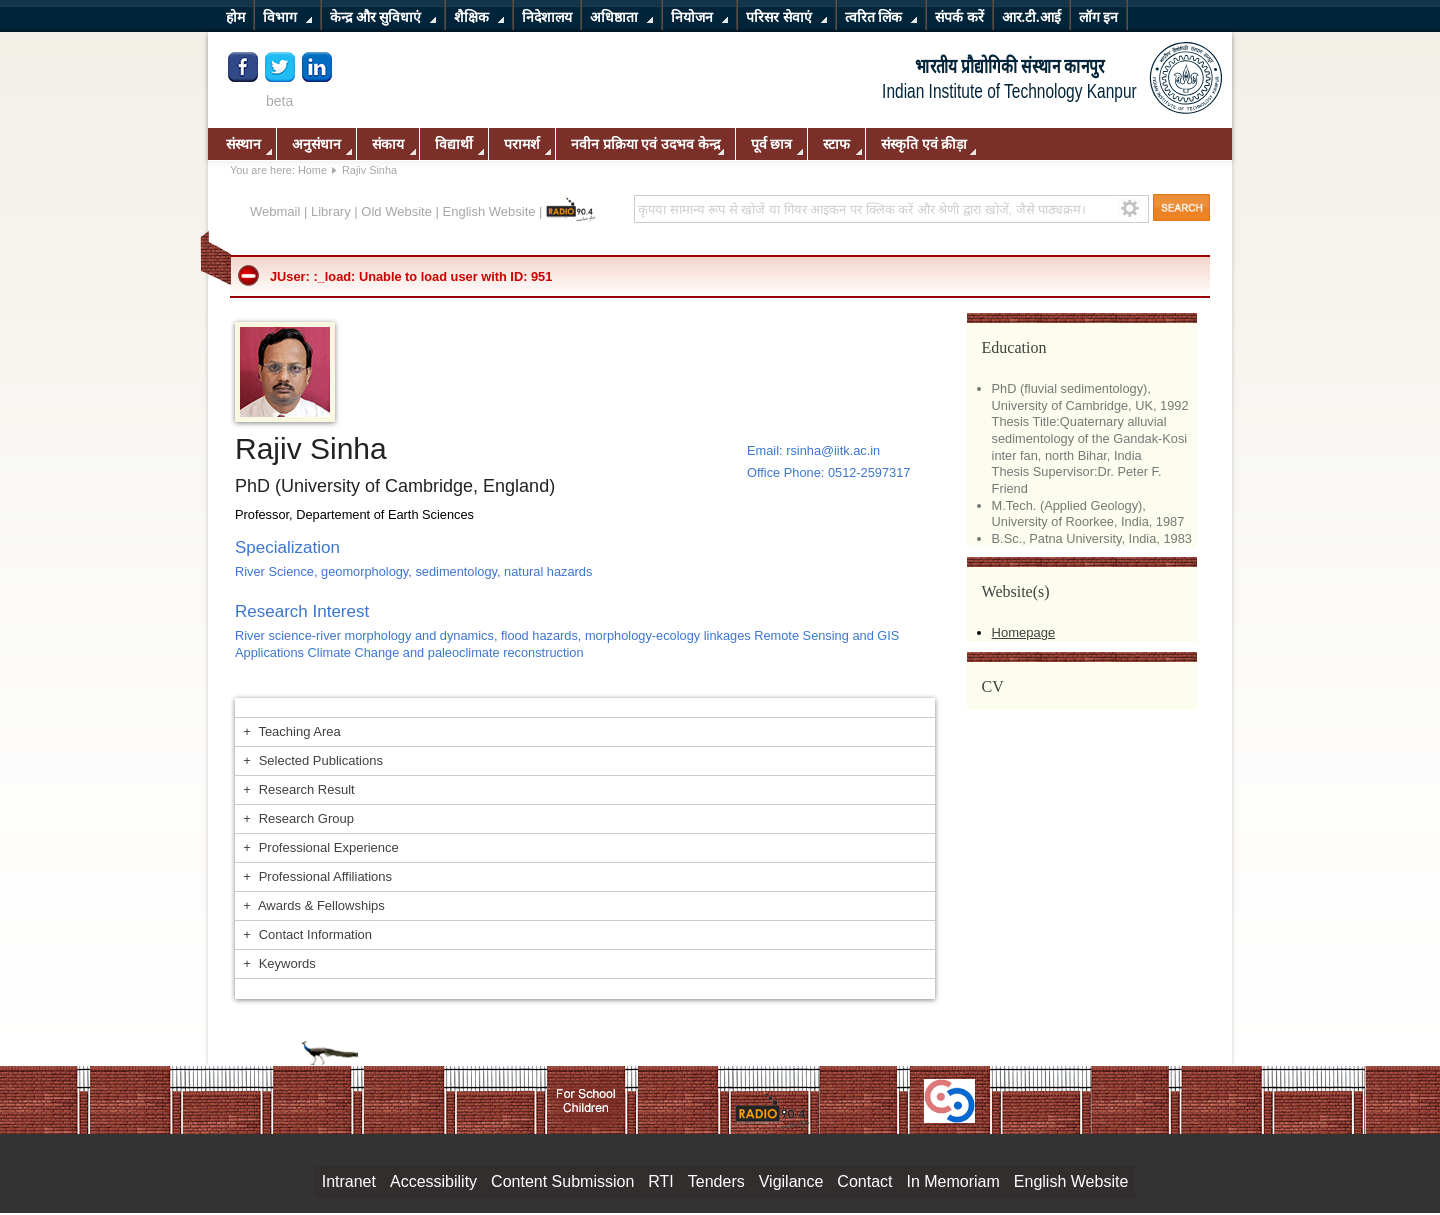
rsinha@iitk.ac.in (833, 450)
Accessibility (433, 1181)
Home (312, 170)
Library (331, 211)
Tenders (716, 1181)
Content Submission (562, 1181)
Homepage (1024, 632)
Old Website (396, 211)
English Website (489, 211)
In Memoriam (952, 1181)
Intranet (349, 1181)
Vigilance (791, 1181)
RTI (660, 1181)
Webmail (275, 211)
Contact (864, 1181)
